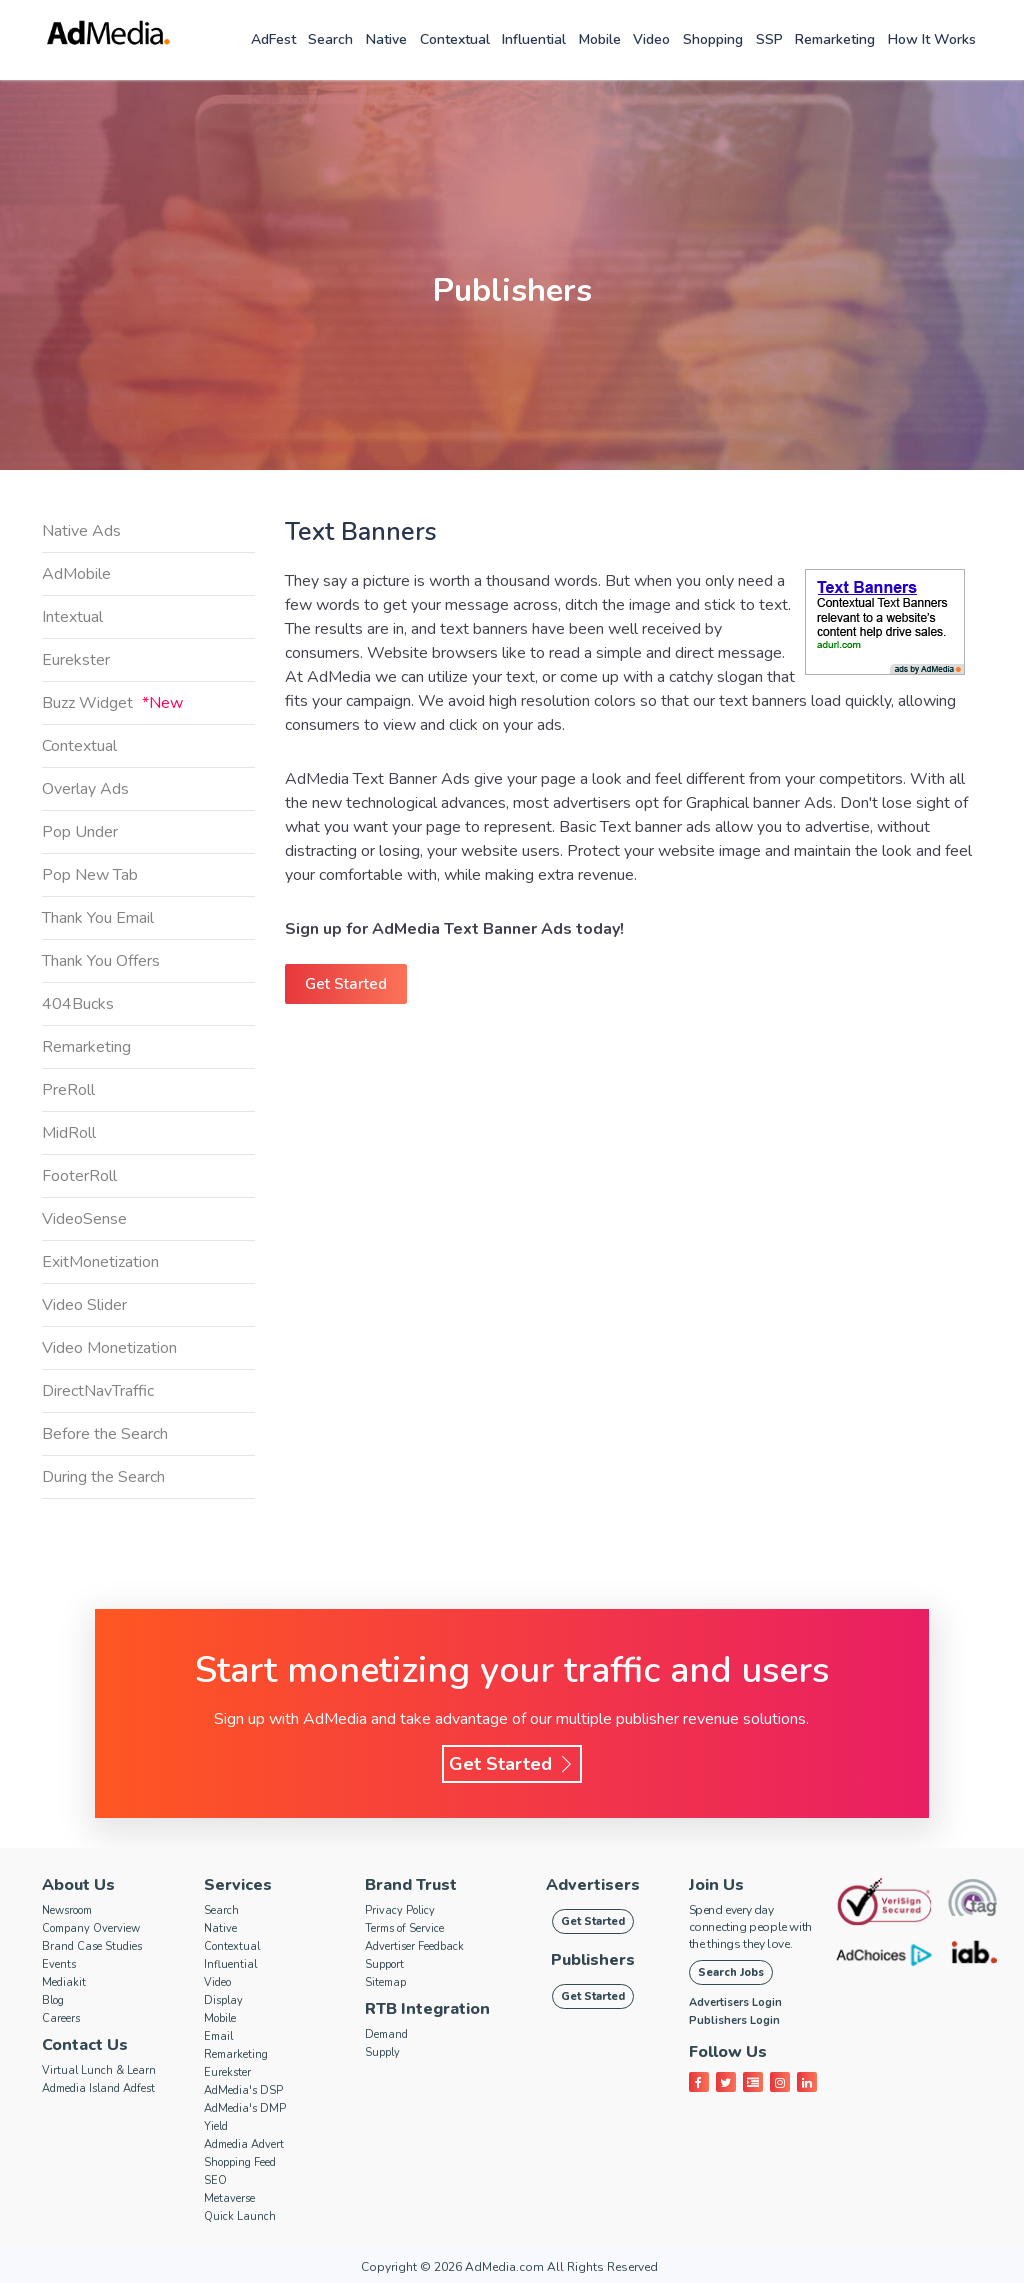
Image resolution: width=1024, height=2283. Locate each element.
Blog (53, 2000)
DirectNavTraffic (98, 1391)
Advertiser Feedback (414, 1946)
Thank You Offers (101, 961)
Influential (534, 39)
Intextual (72, 617)
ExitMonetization (100, 1262)
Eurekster (76, 660)
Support (384, 1964)
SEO (215, 2180)
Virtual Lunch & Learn (99, 2070)
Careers (61, 2018)
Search (330, 39)
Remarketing (835, 39)
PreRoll (68, 1090)
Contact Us (85, 2045)
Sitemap (385, 1982)
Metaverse (229, 2198)
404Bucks (78, 1004)
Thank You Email (98, 918)
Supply (382, 2052)
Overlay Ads (85, 789)
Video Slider (84, 1305)
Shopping (713, 39)
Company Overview (91, 1928)
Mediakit (64, 1982)
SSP (769, 39)
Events (59, 1964)
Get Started (346, 984)
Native (386, 39)
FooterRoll (79, 1176)
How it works (932, 39)
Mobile (600, 39)
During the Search (103, 1477)
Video (651, 39)
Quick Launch (240, 2216)
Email (218, 2036)
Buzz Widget (112, 703)
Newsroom (67, 1910)
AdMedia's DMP (245, 2108)
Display (223, 2000)
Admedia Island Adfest (98, 2088)
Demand (386, 2034)
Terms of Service (404, 1928)
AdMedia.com (504, 2267)
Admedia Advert (244, 2144)
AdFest (273, 39)
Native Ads (81, 531)
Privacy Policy (400, 1910)
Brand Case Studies (92, 1946)
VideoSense (84, 1219)
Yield (216, 2126)
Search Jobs (731, 1972)
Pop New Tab (90, 875)
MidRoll (69, 1133)
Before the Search (105, 1434)
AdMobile (76, 574)
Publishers (593, 1960)
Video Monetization (109, 1348)
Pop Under (80, 832)
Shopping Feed (240, 2162)
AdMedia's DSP (243, 2090)
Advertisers (593, 1885)
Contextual (455, 39)
